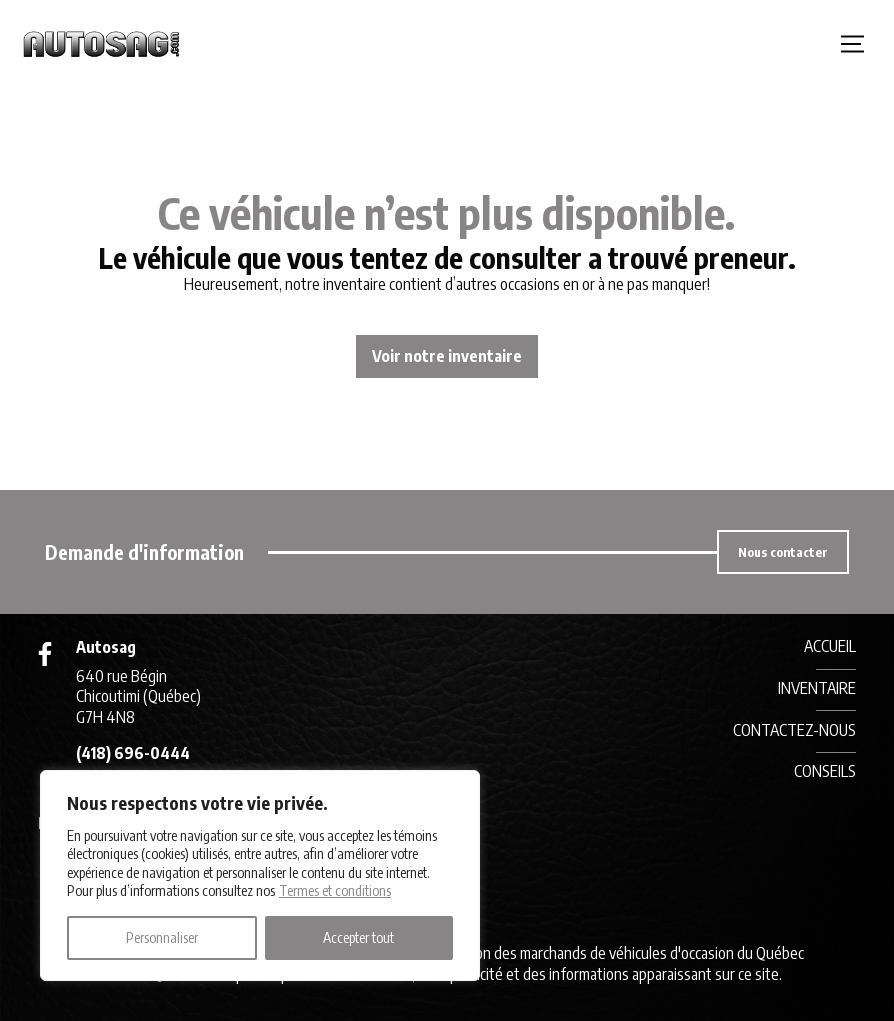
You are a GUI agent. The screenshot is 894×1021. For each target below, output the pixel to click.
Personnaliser (162, 937)
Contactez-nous (794, 730)
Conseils (825, 771)
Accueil (830, 646)
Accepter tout (358, 937)
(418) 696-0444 (133, 753)
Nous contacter (783, 552)
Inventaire (817, 688)
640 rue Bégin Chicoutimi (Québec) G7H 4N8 (138, 697)
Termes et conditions (335, 890)
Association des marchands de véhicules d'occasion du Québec (611, 953)
